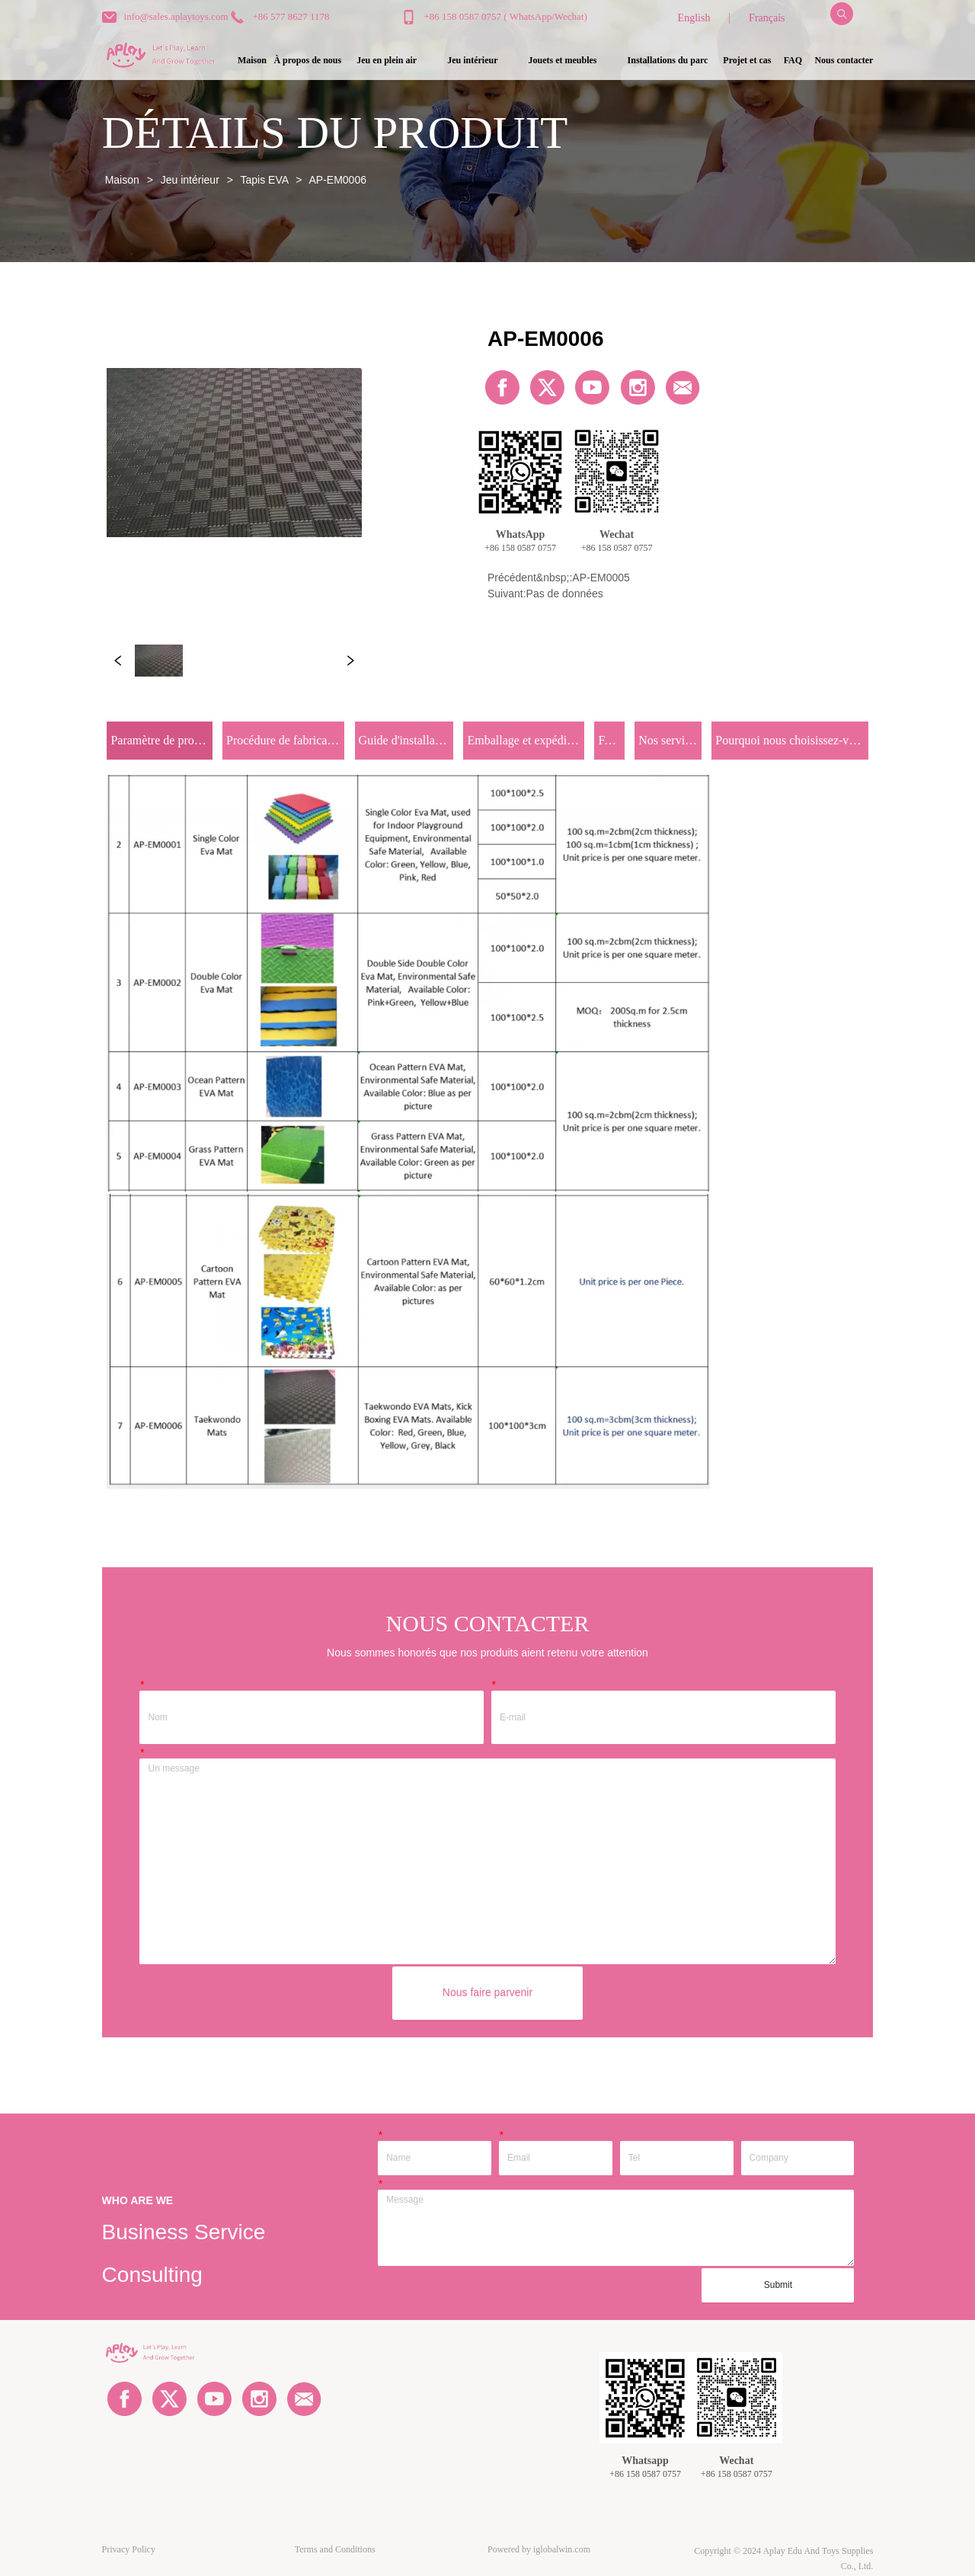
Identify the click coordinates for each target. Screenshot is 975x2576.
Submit (778, 2285)
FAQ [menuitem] (793, 60)
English (694, 18)
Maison (122, 180)
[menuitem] (386, 61)
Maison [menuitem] (252, 60)
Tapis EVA (264, 180)
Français (767, 18)
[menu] (551, 61)
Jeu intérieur (190, 180)
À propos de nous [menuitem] (307, 60)
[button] (386, 60)
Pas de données (564, 593)
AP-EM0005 (600, 577)
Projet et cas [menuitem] (747, 60)
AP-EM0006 (336, 180)
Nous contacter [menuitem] (843, 60)
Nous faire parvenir (487, 1992)
